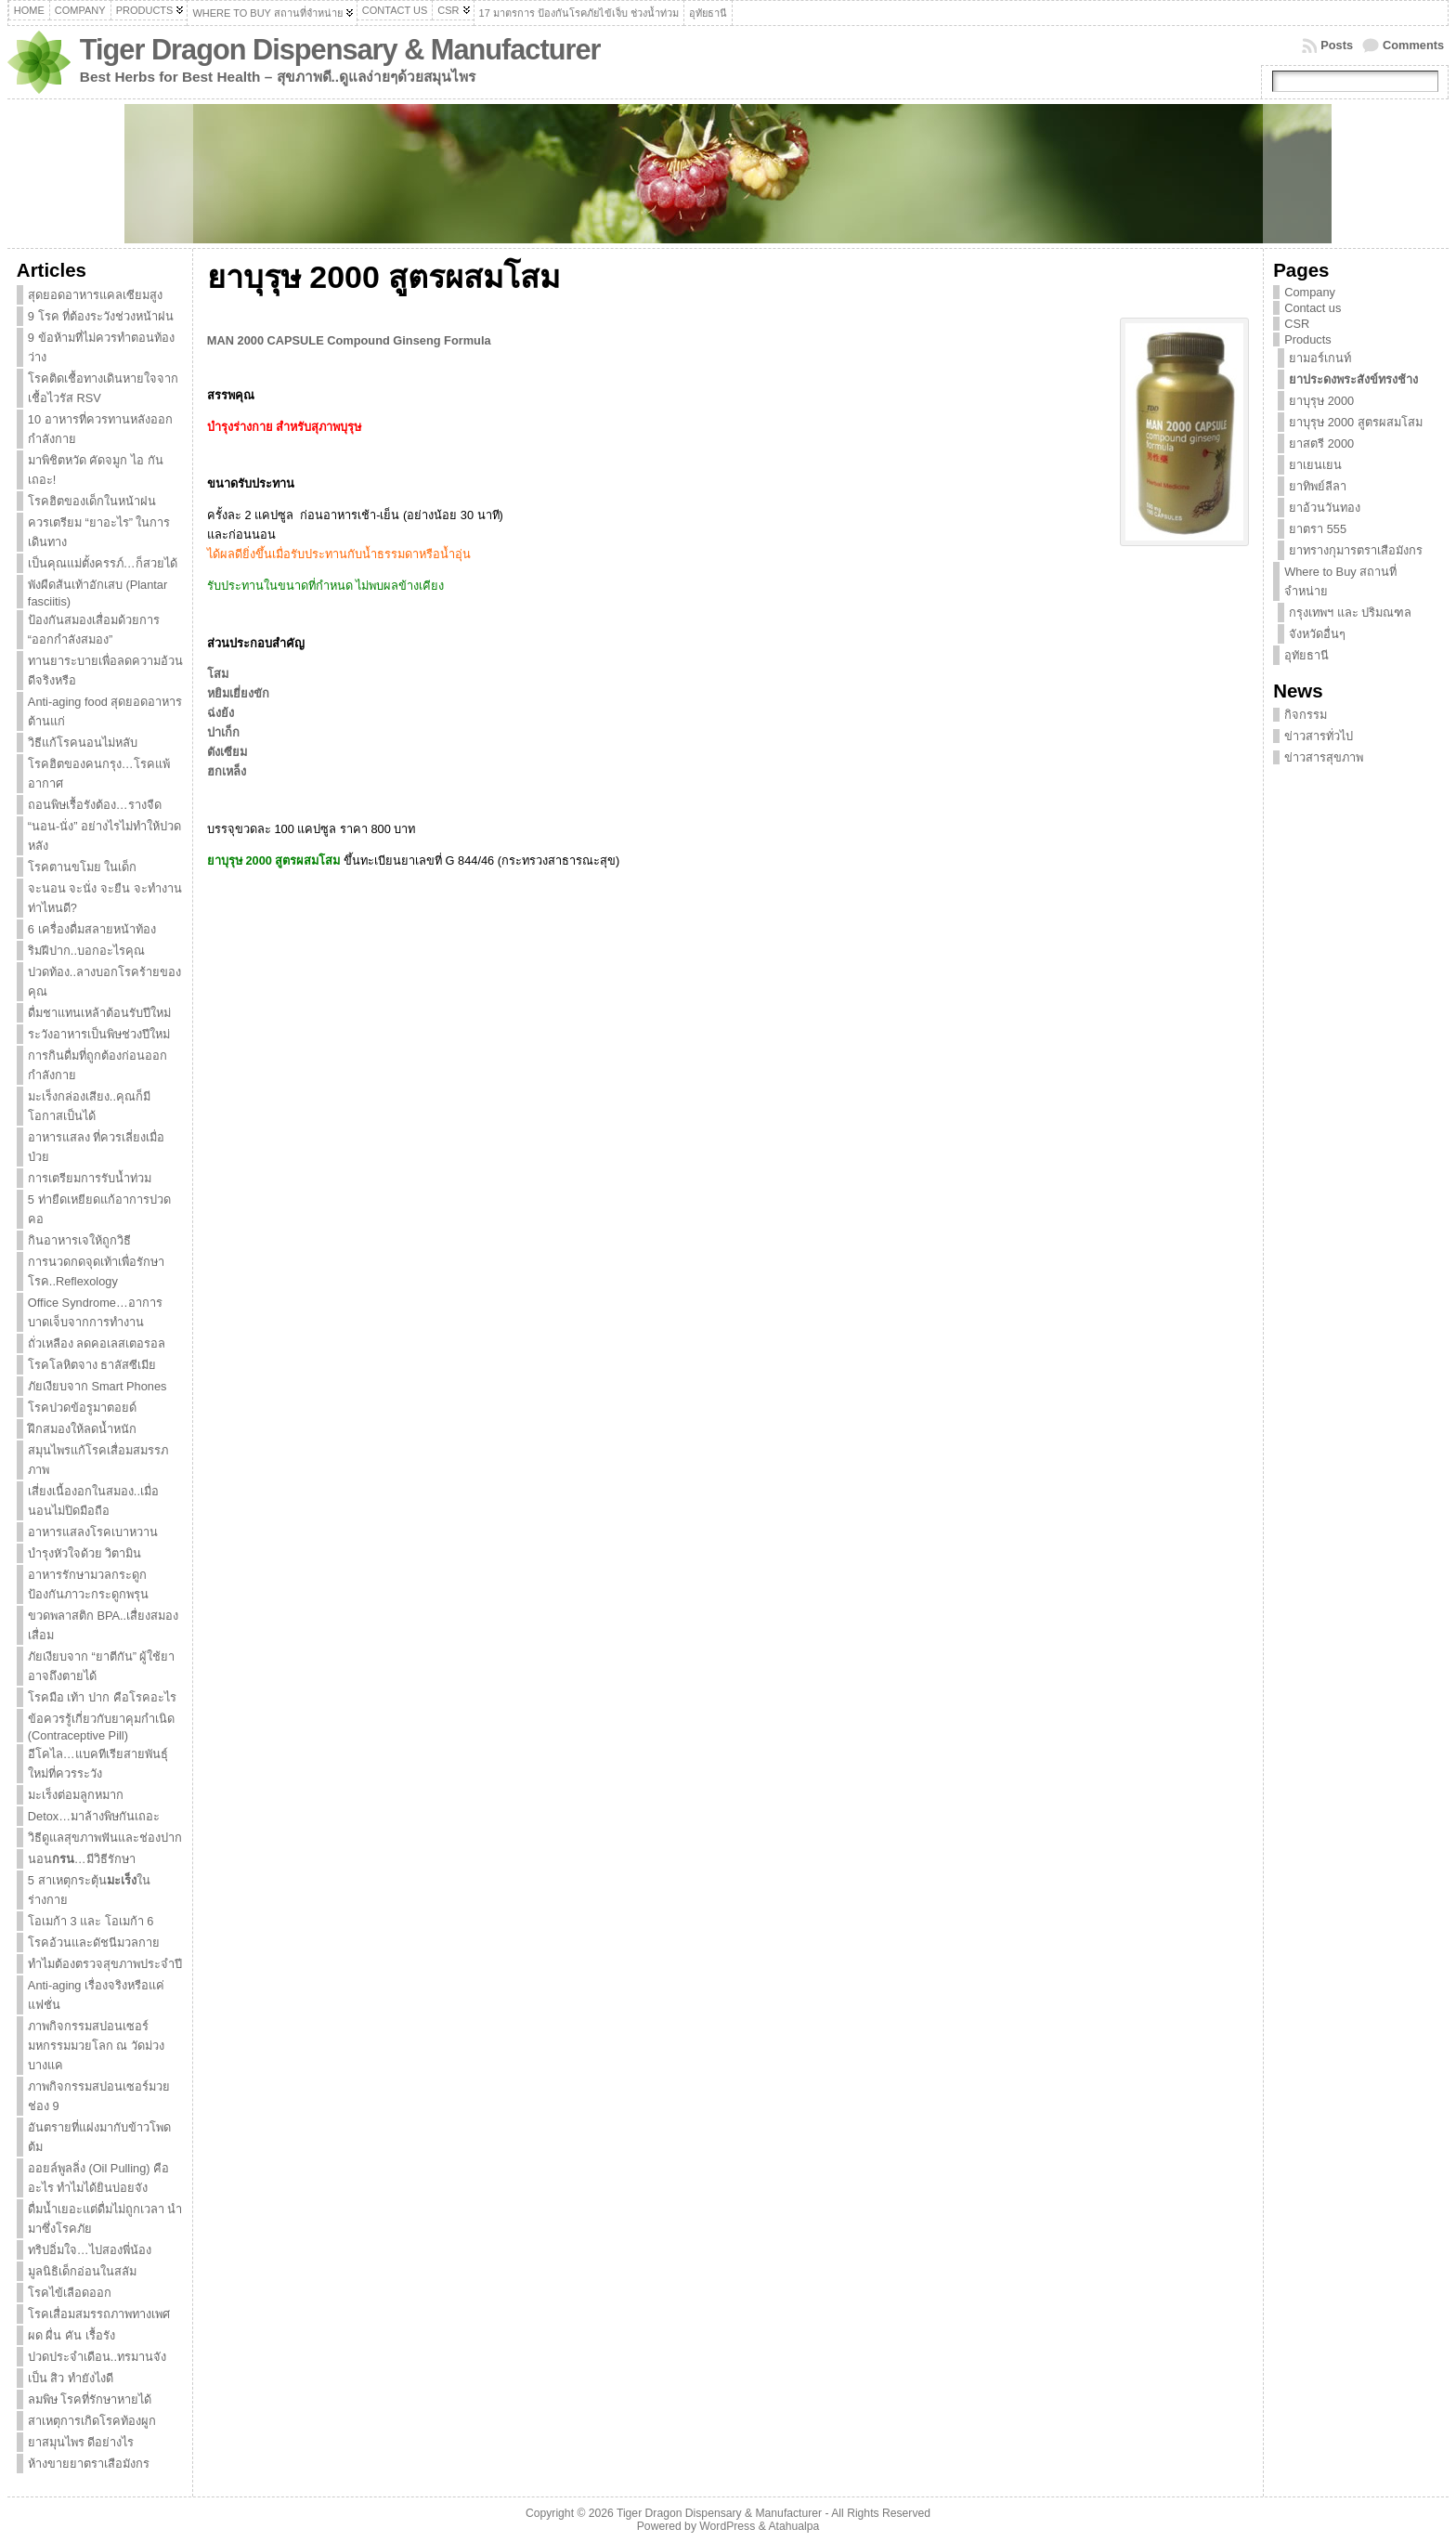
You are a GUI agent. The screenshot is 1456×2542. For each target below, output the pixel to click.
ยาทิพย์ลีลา (1317, 486)
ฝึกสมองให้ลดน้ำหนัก (82, 1429)
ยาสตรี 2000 (1321, 443)
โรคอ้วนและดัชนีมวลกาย (94, 1942)
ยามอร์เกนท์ (1320, 358)
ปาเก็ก (223, 732)
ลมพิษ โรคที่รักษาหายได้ (90, 2399)
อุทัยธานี (1306, 655)
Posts (1336, 45)
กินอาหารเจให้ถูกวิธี (79, 1240)
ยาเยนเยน (1315, 465)
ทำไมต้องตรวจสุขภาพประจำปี (105, 1964)
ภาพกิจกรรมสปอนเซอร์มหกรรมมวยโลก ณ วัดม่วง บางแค (96, 2045)
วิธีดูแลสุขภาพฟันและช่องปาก (105, 1838)
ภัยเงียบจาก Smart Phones (97, 1386)
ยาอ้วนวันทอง (1324, 508)
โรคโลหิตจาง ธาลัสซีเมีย (92, 1365)
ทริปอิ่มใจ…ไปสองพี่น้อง (89, 2250)
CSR (1296, 324)
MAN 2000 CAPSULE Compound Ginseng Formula (349, 340)
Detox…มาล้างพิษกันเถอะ (94, 1816)
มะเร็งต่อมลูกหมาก (76, 1795)
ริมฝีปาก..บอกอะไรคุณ (86, 951)
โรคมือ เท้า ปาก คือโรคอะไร (102, 1697)
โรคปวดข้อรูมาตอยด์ (82, 1407)
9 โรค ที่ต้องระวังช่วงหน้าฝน (101, 316)
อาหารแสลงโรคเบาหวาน (93, 1532)
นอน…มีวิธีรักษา (82, 1859)
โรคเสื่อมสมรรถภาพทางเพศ (99, 2314)
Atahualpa (793, 2526)
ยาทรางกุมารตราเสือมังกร (1356, 550)
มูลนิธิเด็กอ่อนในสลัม (82, 2271)
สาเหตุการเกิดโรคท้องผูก (92, 2421)
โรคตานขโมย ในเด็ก (82, 867)
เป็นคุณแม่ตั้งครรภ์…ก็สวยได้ (102, 563)
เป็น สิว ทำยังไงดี (70, 2378)
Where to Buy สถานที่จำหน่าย (1340, 581)
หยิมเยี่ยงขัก (238, 693)
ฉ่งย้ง (220, 713)
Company (1309, 292)
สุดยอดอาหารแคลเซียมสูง (95, 295)
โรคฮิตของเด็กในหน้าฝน (92, 501)
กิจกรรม (1305, 715)
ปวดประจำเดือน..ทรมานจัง (97, 2357)
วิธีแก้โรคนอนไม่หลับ (82, 743)
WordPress (727, 2526)
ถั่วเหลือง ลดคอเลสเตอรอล (97, 1343)
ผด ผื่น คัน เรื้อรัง (71, 2335)
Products (1308, 339)
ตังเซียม (227, 752)
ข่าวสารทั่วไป (1318, 736)
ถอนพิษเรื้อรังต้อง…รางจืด (95, 805)
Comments (1413, 45)
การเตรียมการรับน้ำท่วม (89, 1178)
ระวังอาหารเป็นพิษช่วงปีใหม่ (99, 1034)
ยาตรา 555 (1317, 529)
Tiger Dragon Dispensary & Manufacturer (340, 49)
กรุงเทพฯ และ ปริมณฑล (1350, 612)
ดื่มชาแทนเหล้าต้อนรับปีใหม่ (99, 1013)
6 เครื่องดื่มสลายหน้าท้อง (92, 929)
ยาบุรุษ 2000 (1321, 401)
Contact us (1312, 308)
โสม (217, 674)
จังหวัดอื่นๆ (1317, 634)
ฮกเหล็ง (226, 771)
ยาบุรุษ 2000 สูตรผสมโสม (1356, 422)
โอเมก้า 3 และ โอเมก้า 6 (90, 1921)
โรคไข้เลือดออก (69, 2293)
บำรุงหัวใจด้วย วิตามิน (85, 1553)
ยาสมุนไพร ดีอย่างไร (81, 2442)
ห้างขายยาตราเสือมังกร (89, 2463)
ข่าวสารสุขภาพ (1323, 757)
